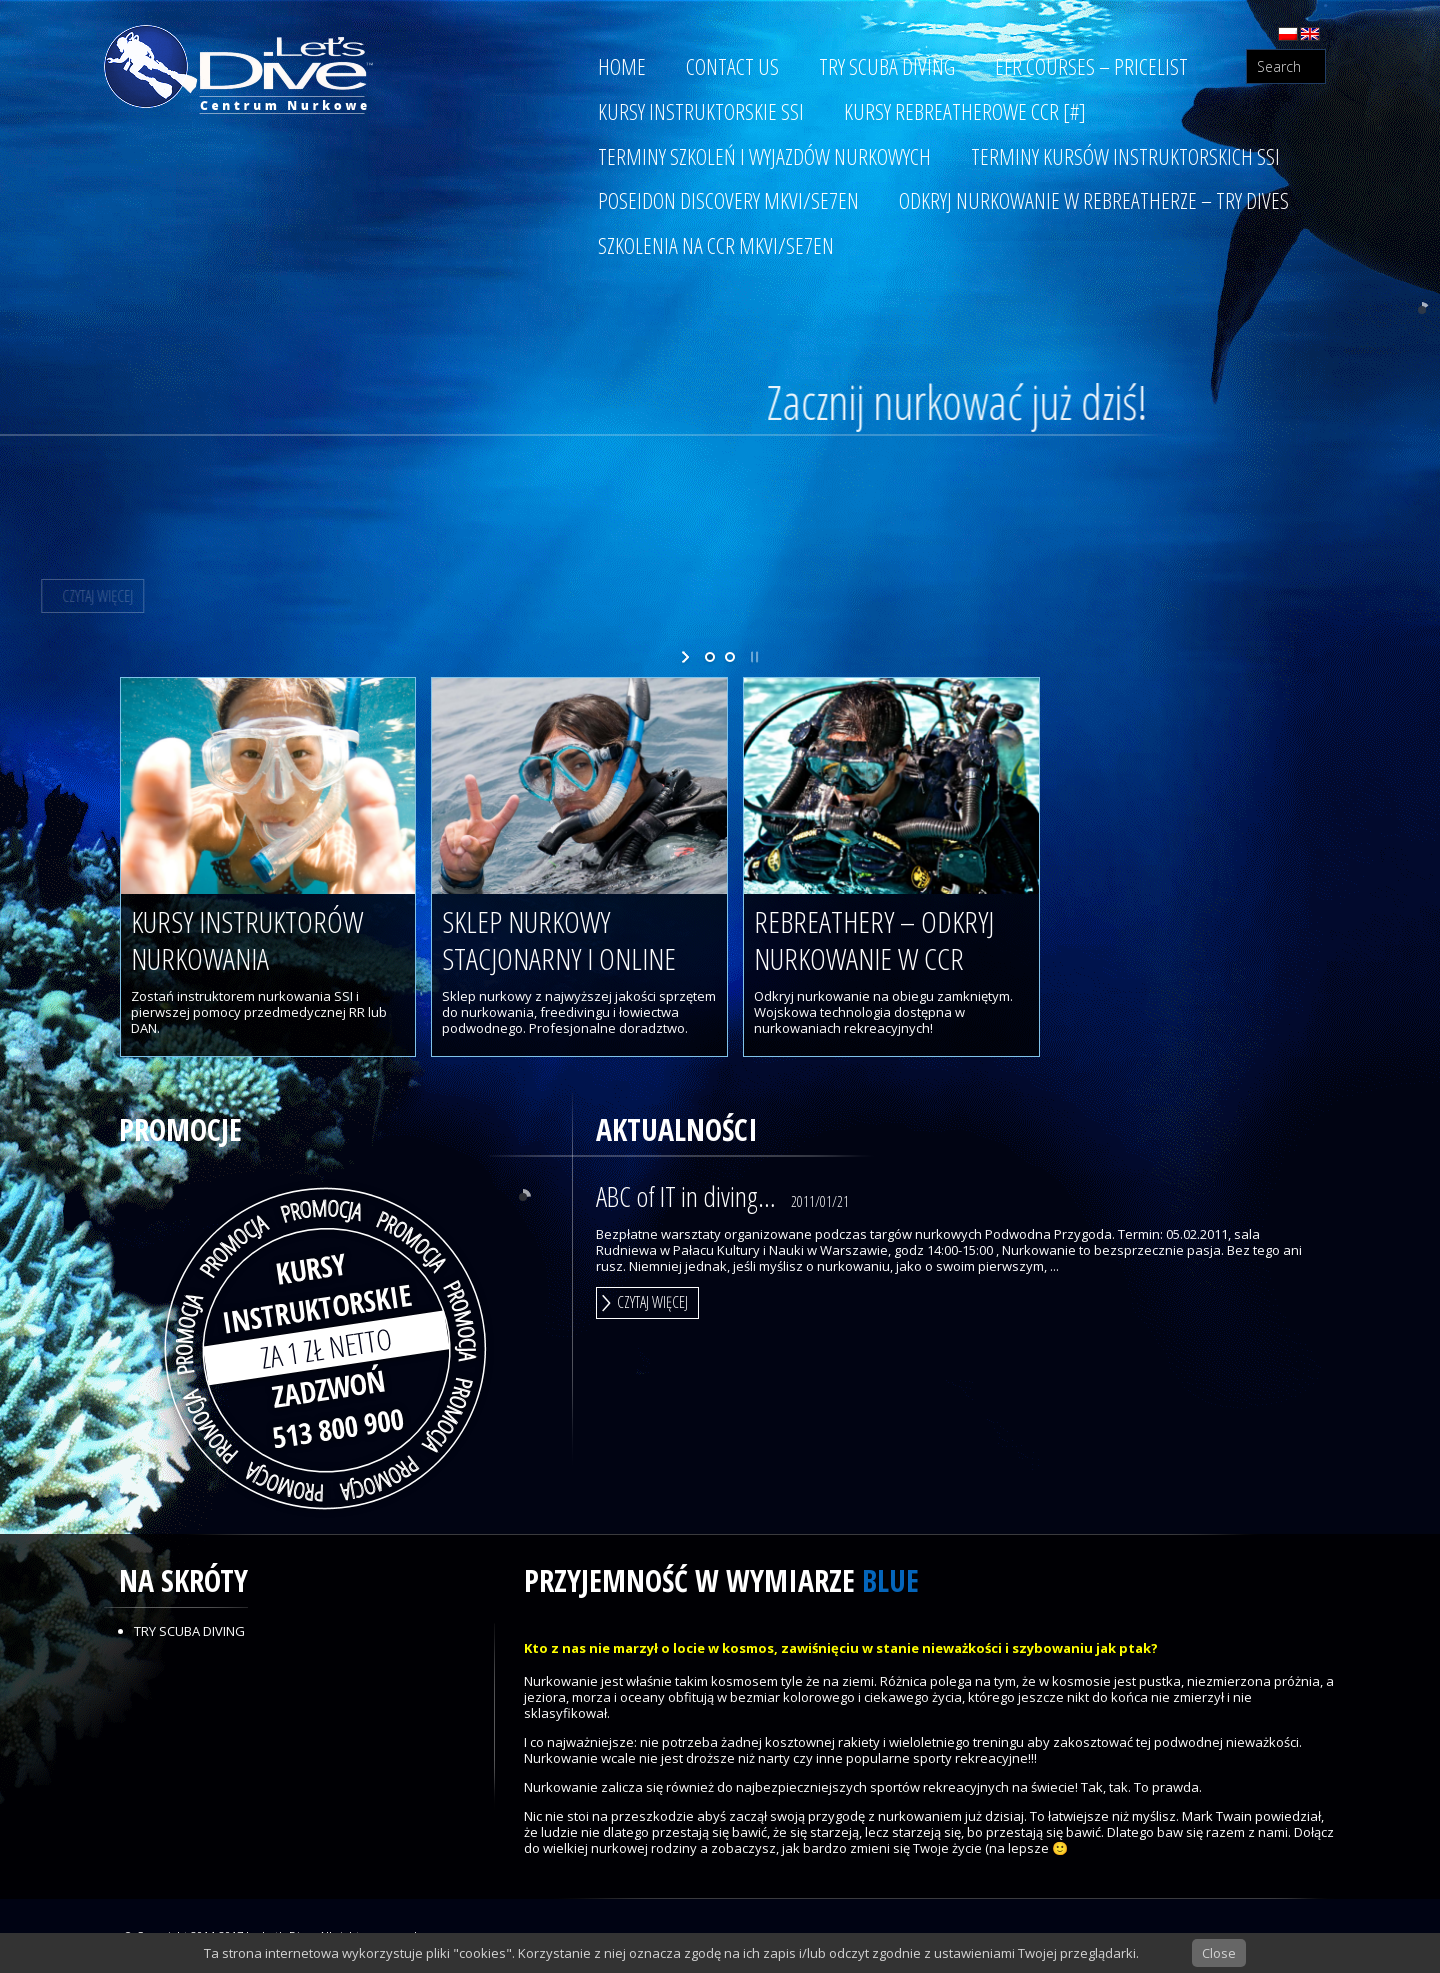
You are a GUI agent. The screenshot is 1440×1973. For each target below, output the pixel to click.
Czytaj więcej (652, 1302)
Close (1219, 1953)
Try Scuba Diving (189, 1631)
